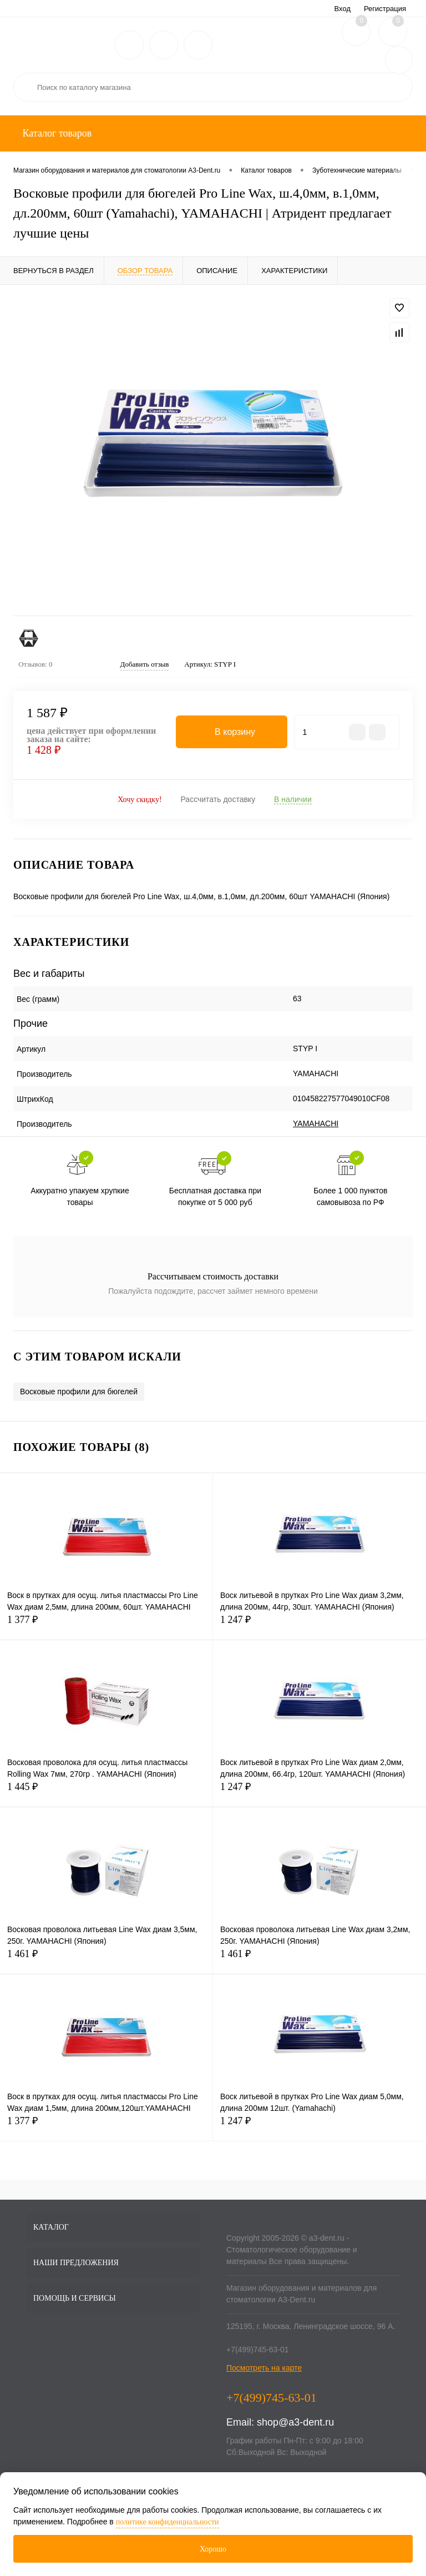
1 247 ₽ (319, 1626)
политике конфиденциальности (167, 2522)
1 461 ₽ (106, 1960)
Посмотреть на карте (264, 2367)
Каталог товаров (56, 133)
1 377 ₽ (106, 1626)
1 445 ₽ (106, 1793)
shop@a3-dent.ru (295, 2422)
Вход (342, 8)
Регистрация (385, 8)
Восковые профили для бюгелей (79, 1391)
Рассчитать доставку (217, 799)
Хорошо (213, 2549)
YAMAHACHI (315, 1123)
